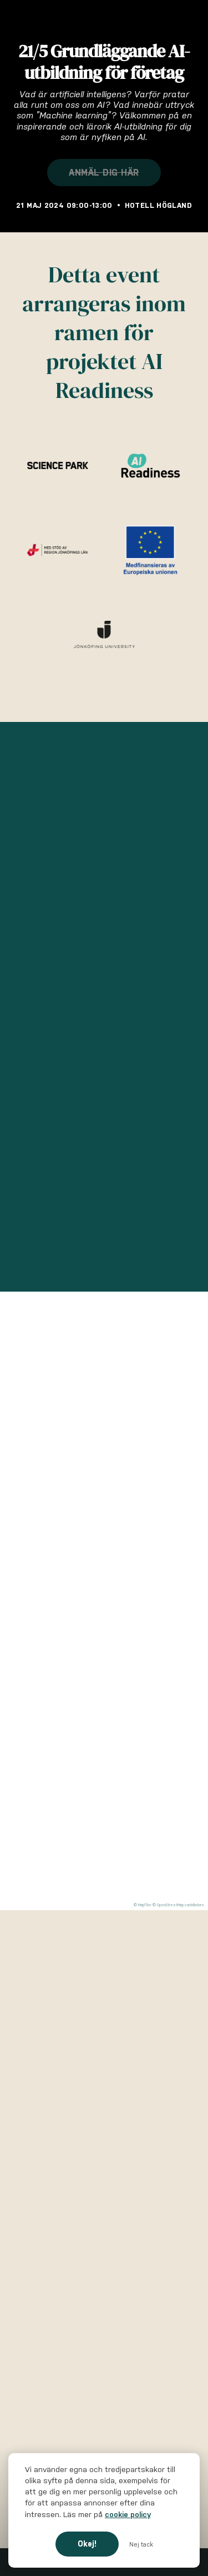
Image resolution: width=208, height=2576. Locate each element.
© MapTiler (142, 1904)
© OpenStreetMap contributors (178, 1904)
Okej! (87, 2544)
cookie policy (128, 2514)
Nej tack (141, 2544)
